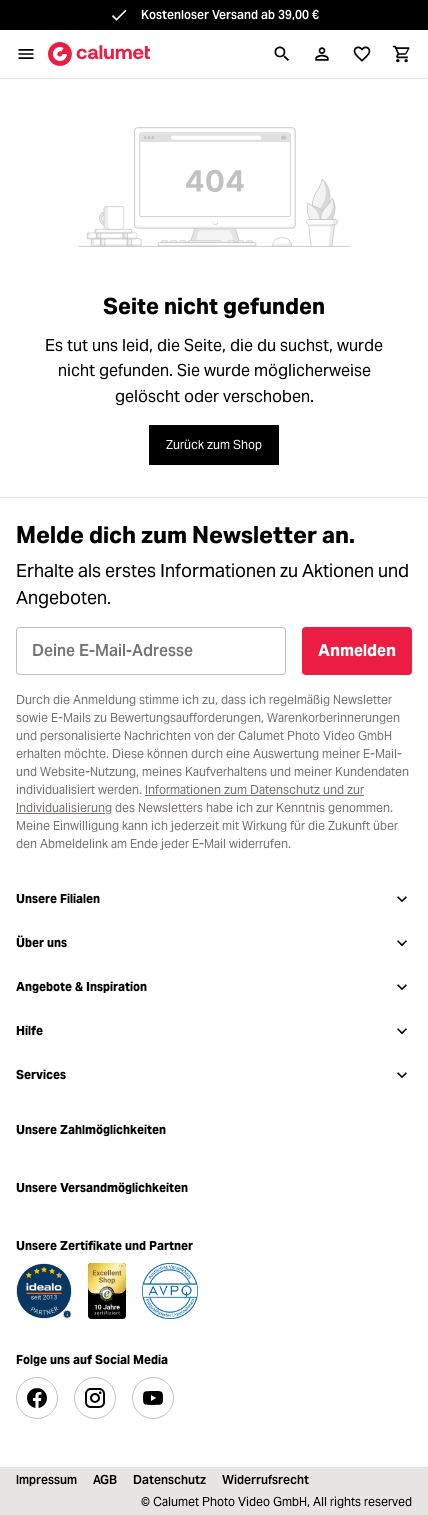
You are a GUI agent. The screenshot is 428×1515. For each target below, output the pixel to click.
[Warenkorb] (402, 54)
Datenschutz (169, 1479)
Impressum (46, 1479)
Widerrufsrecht (265, 1479)
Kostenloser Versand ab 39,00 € (230, 14)
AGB (105, 1479)
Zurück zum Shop (214, 444)
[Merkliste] (362, 54)
